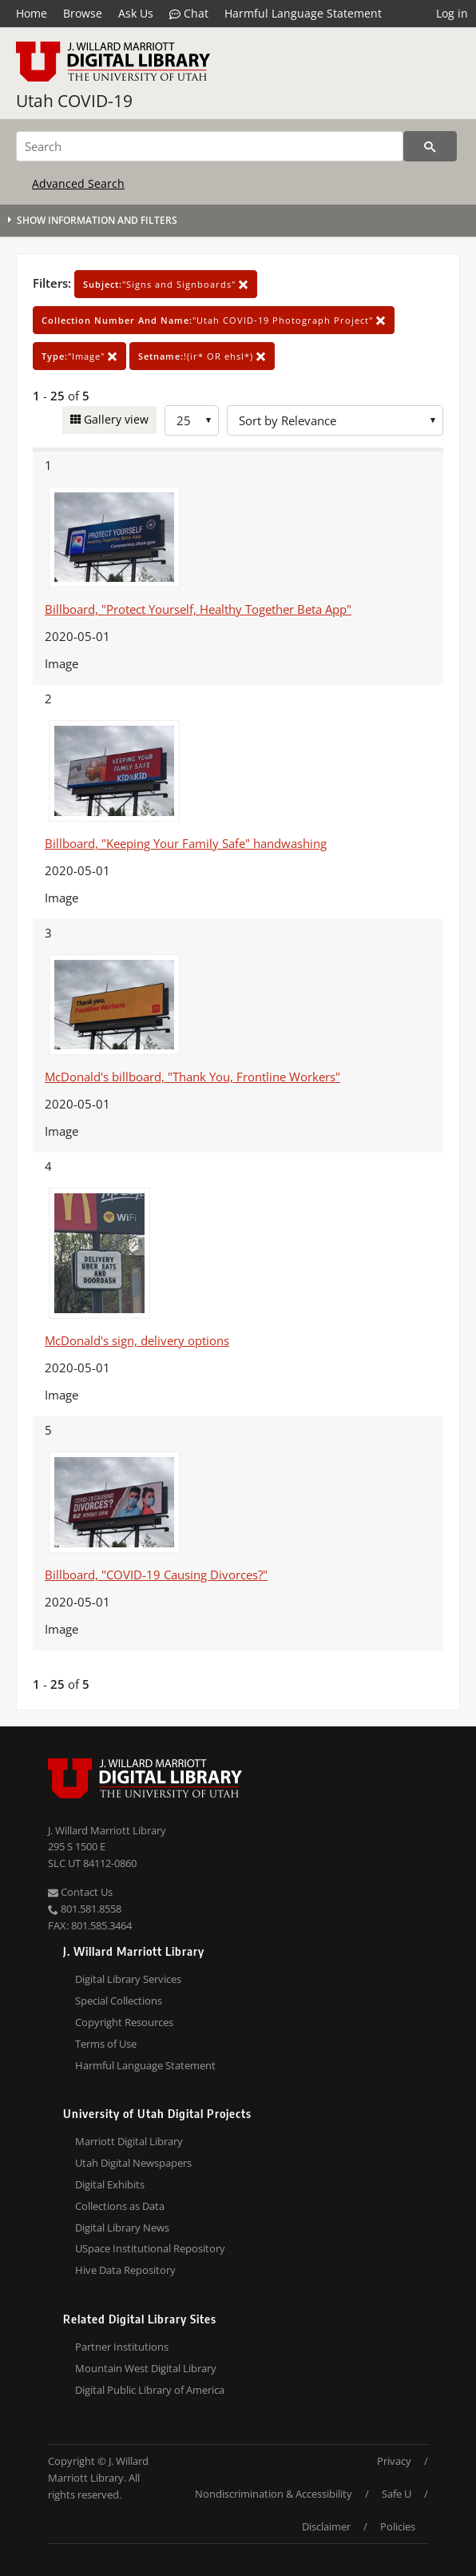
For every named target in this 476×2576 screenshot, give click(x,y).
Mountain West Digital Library (145, 2368)
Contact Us (80, 1892)
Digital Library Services (128, 1979)
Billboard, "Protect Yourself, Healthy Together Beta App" (198, 609)
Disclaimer (326, 2526)
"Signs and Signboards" (165, 284)
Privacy (394, 2461)
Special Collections (118, 2000)
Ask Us (135, 13)
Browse (82, 13)
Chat (188, 14)
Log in (452, 13)
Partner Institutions (122, 2346)
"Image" (79, 356)
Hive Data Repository (125, 2270)
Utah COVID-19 (74, 101)
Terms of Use (106, 2044)
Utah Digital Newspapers (133, 2163)
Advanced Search (78, 183)
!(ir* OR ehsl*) (202, 356)
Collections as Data (120, 2206)
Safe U (396, 2493)
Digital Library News (122, 2227)
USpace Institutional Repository (150, 2248)
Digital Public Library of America (149, 2390)
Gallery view (115, 419)
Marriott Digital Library (129, 2141)
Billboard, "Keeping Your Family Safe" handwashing (186, 843)
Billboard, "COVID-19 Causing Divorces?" (156, 1575)
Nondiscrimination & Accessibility (273, 2493)
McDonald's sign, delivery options (137, 1340)
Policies (397, 2526)
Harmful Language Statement (303, 13)
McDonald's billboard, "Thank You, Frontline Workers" (192, 1077)
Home (31, 13)
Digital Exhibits (110, 2184)
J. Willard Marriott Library (107, 1830)
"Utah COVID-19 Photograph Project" (214, 320)
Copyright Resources (124, 2022)
